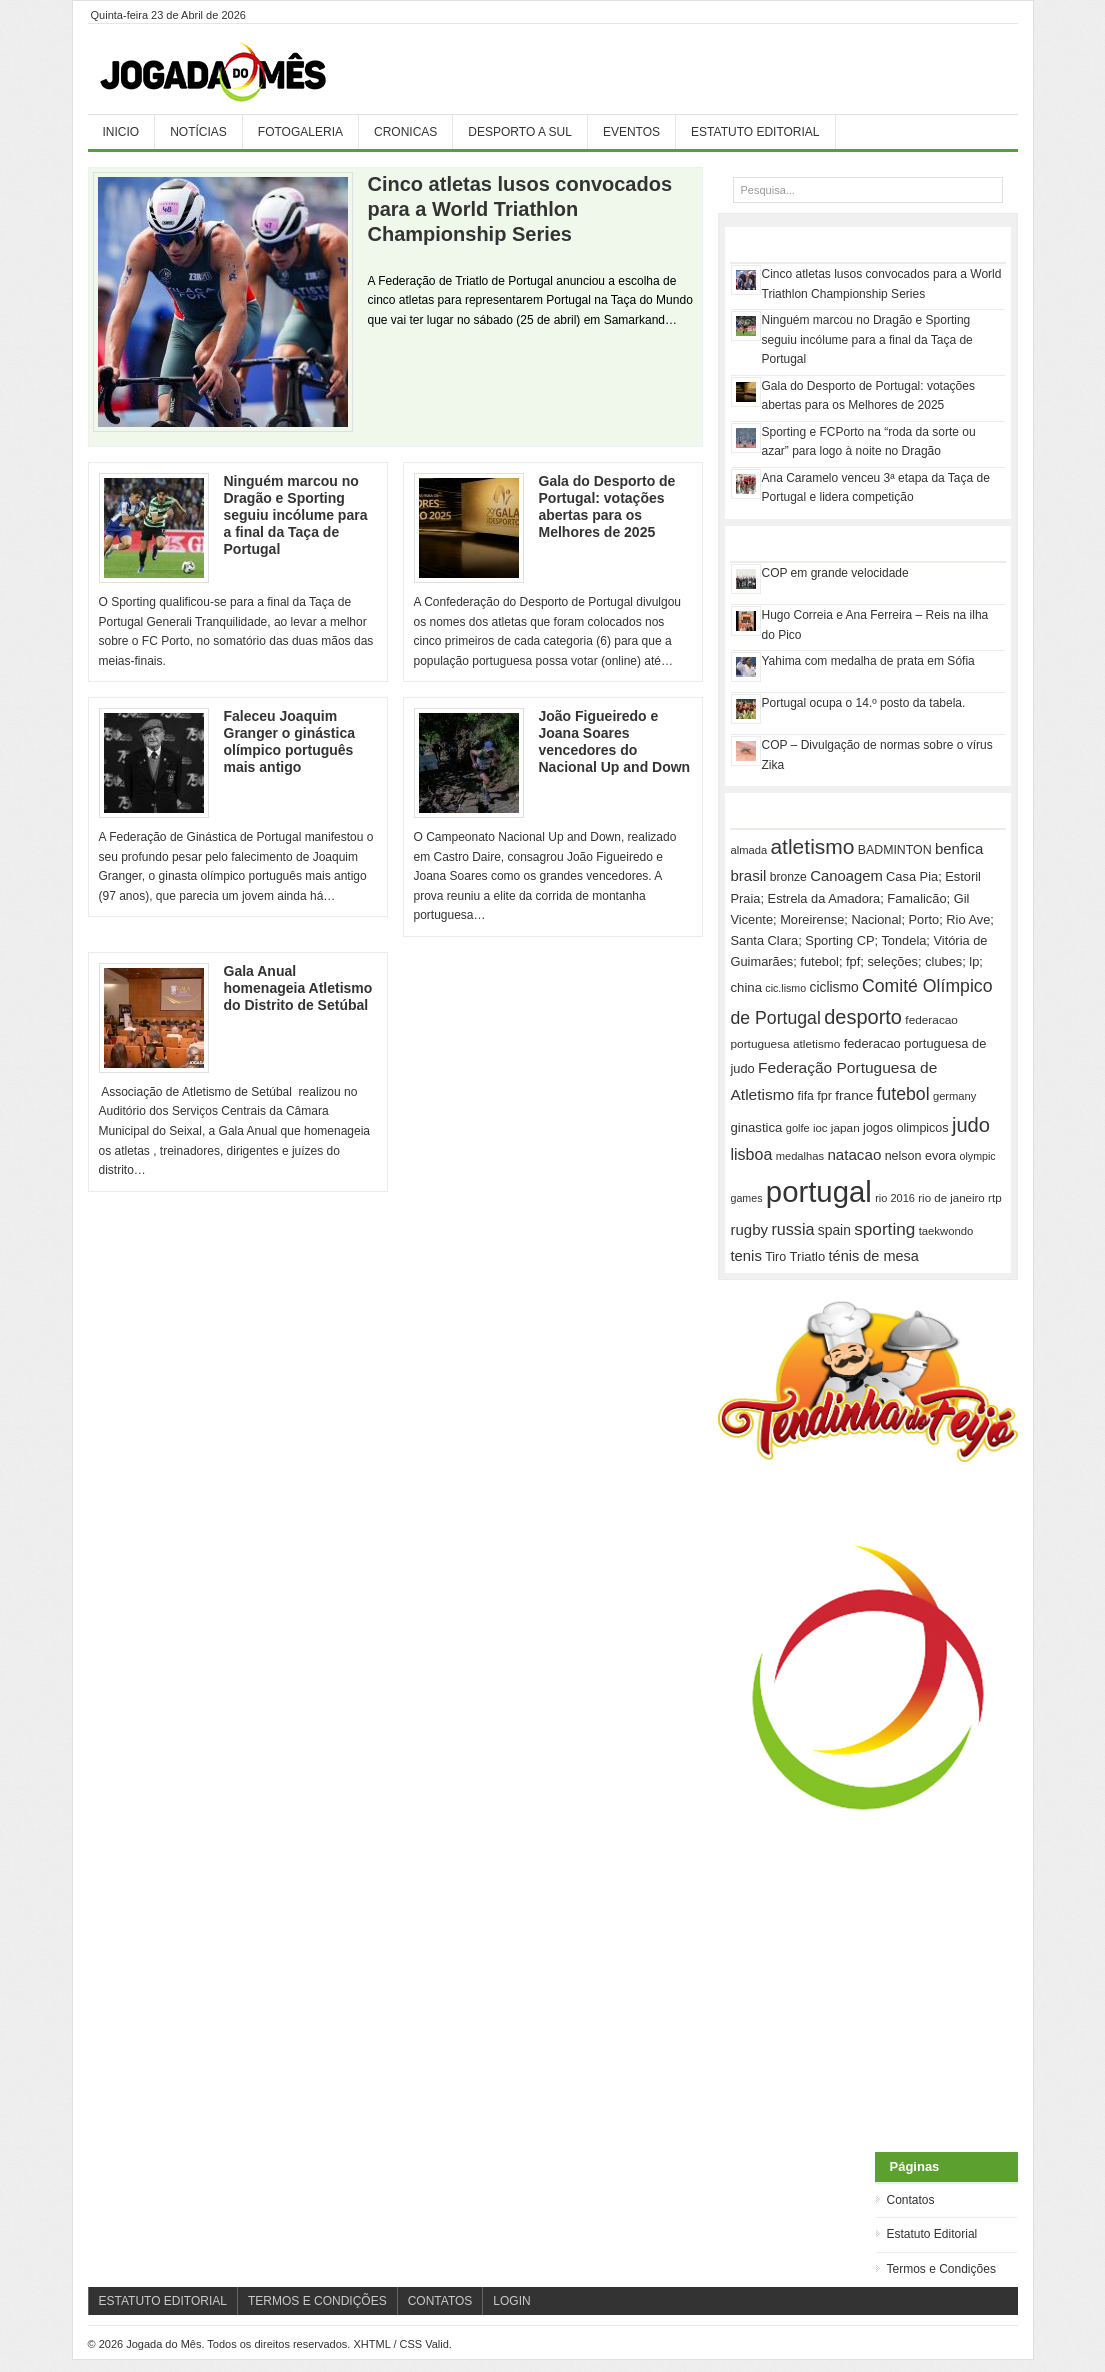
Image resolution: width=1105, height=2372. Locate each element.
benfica (959, 848)
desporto (863, 1017)
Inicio (121, 132)
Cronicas (405, 132)
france (854, 1095)
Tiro (775, 1257)
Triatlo (808, 1256)
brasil (749, 875)
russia (792, 1229)
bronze (788, 877)
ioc (820, 1128)
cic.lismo (785, 988)
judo (971, 1125)
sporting (884, 1229)
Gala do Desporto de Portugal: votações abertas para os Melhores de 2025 (607, 506)
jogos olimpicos (905, 1128)
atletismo (812, 846)
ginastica (757, 1127)
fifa (806, 1096)
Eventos (631, 132)
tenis (746, 1256)
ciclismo (834, 987)
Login (511, 2301)
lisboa (752, 1154)
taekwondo (946, 1231)
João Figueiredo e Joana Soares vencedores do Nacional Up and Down (615, 741)
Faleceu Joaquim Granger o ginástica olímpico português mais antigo (289, 741)
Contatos (911, 2200)
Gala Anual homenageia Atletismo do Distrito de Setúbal (298, 988)
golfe (798, 1128)
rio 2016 (895, 1198)
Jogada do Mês (238, 73)
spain (834, 1230)
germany (954, 1096)
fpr (824, 1096)
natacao (854, 1154)
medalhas (800, 1156)
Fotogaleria (300, 132)
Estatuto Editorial (755, 132)
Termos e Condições (941, 2269)
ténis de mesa (874, 1256)
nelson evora (921, 1156)
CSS (411, 2344)
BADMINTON (895, 850)
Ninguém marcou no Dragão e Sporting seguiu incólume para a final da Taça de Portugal (296, 515)
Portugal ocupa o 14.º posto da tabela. (864, 703)
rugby (750, 1229)
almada (749, 850)
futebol (903, 1094)
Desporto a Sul (520, 132)
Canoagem (846, 876)
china (746, 987)
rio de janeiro (951, 1198)
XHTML (371, 2344)
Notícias (198, 132)
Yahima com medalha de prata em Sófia (868, 661)
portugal (819, 1191)
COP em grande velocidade (835, 573)
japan (845, 1128)
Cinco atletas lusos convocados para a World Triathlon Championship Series (520, 209)
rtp (995, 1197)
